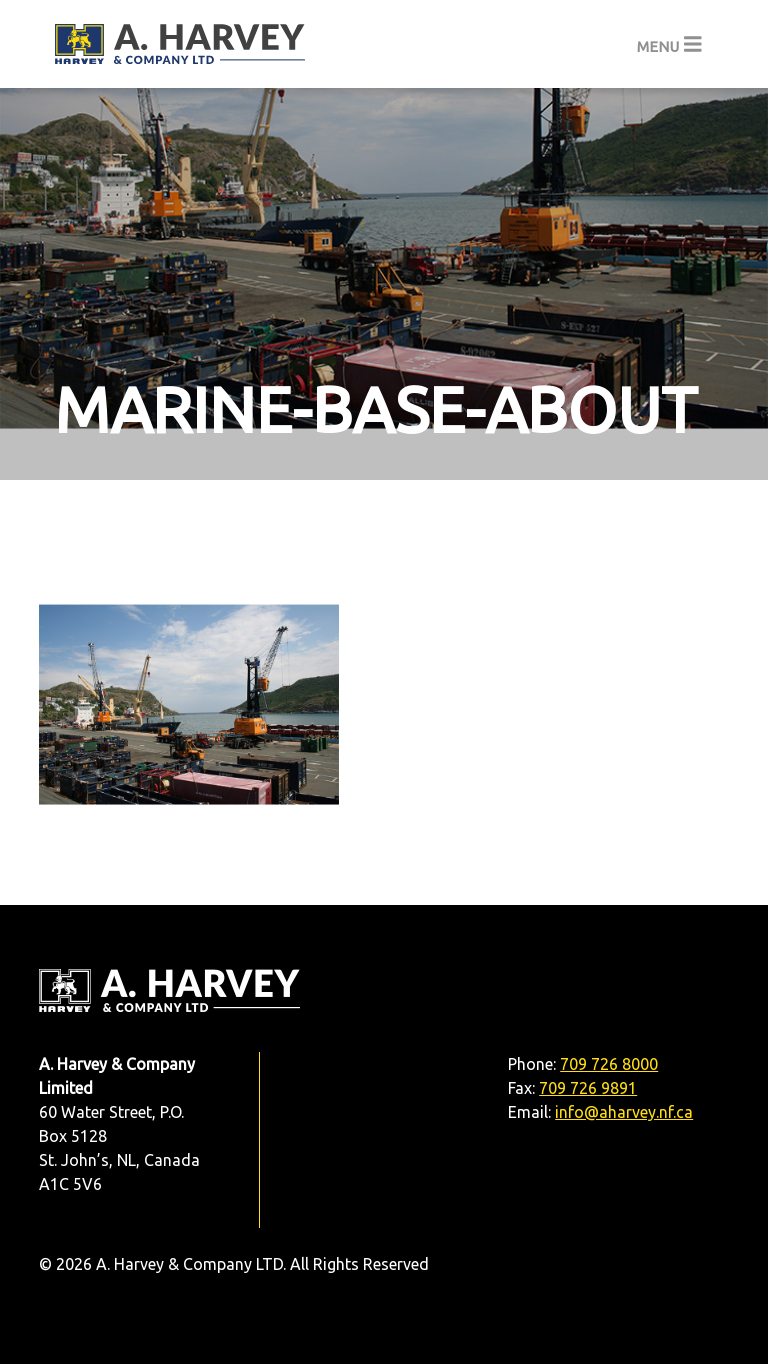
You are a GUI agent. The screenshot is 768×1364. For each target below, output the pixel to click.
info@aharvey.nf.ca (624, 1112)
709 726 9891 (588, 1088)
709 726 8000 (609, 1064)
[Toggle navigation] (669, 44)
